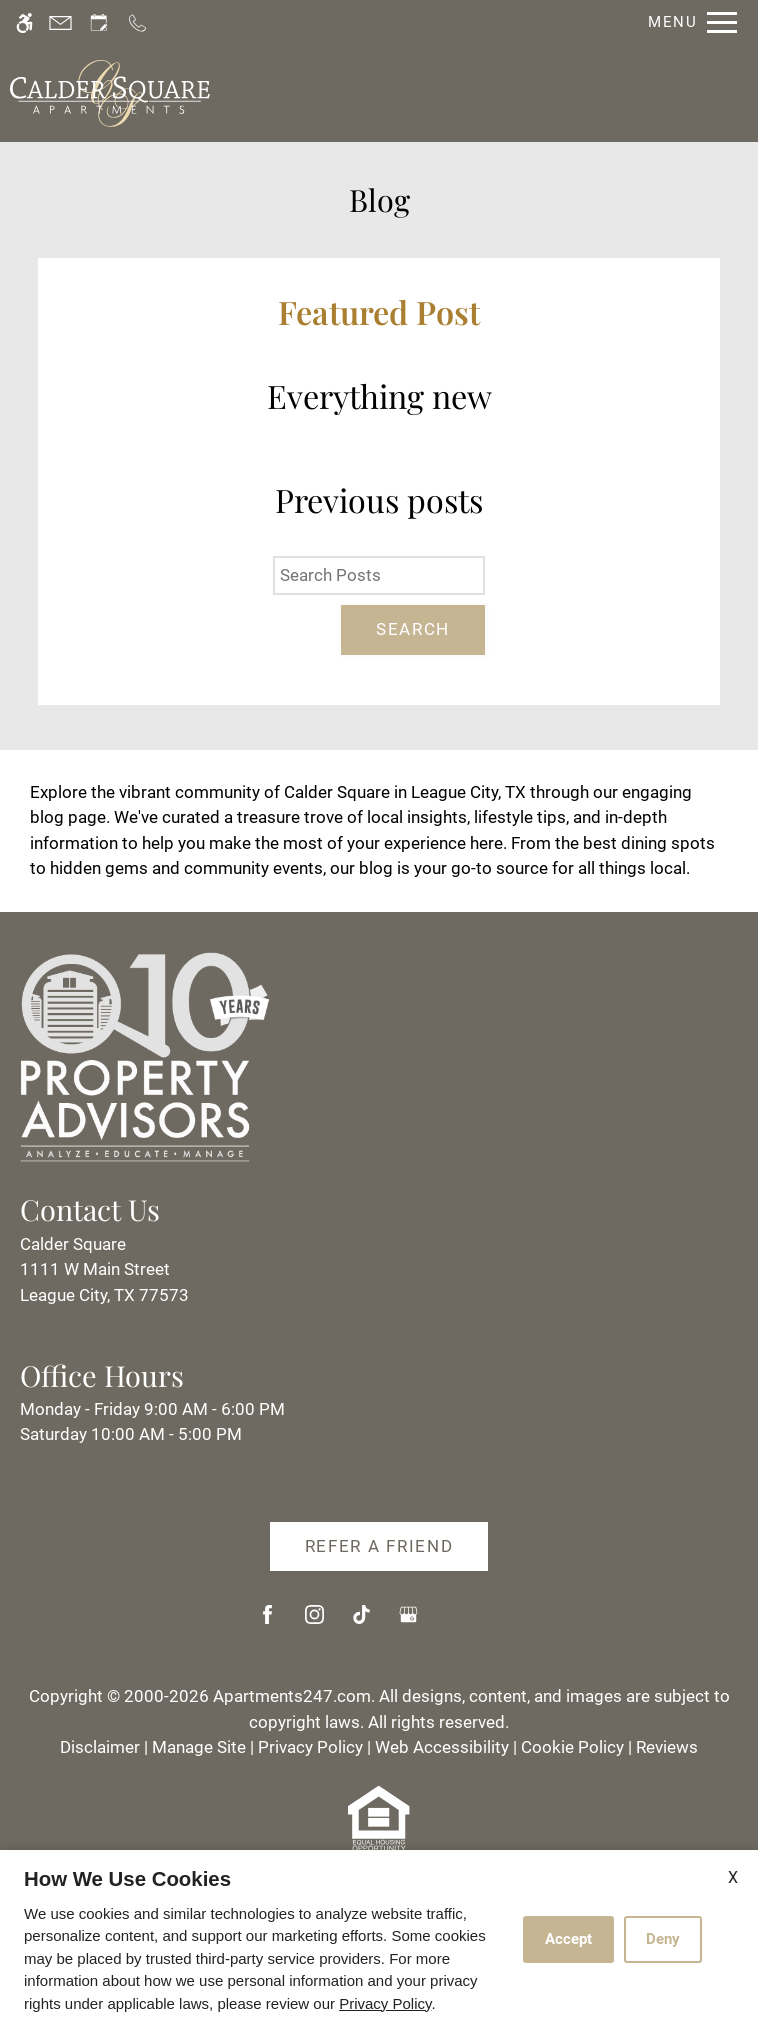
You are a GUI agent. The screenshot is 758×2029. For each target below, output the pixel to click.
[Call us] (137, 22)
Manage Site (199, 1747)
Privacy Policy (310, 1747)
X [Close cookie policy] (733, 1877)
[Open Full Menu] (687, 22)
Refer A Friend (379, 1546)
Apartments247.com (292, 1696)
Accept (568, 1939)
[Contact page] (60, 22)
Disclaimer (100, 1747)
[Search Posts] (379, 576)
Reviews (667, 1747)
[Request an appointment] (99, 22)
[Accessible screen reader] (24, 22)
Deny (663, 1939)
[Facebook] (267, 1622)
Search (413, 629)
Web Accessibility (442, 1747)
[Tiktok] (361, 1622)
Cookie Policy (572, 1747)
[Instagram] (314, 1622)
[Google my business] (408, 1622)
